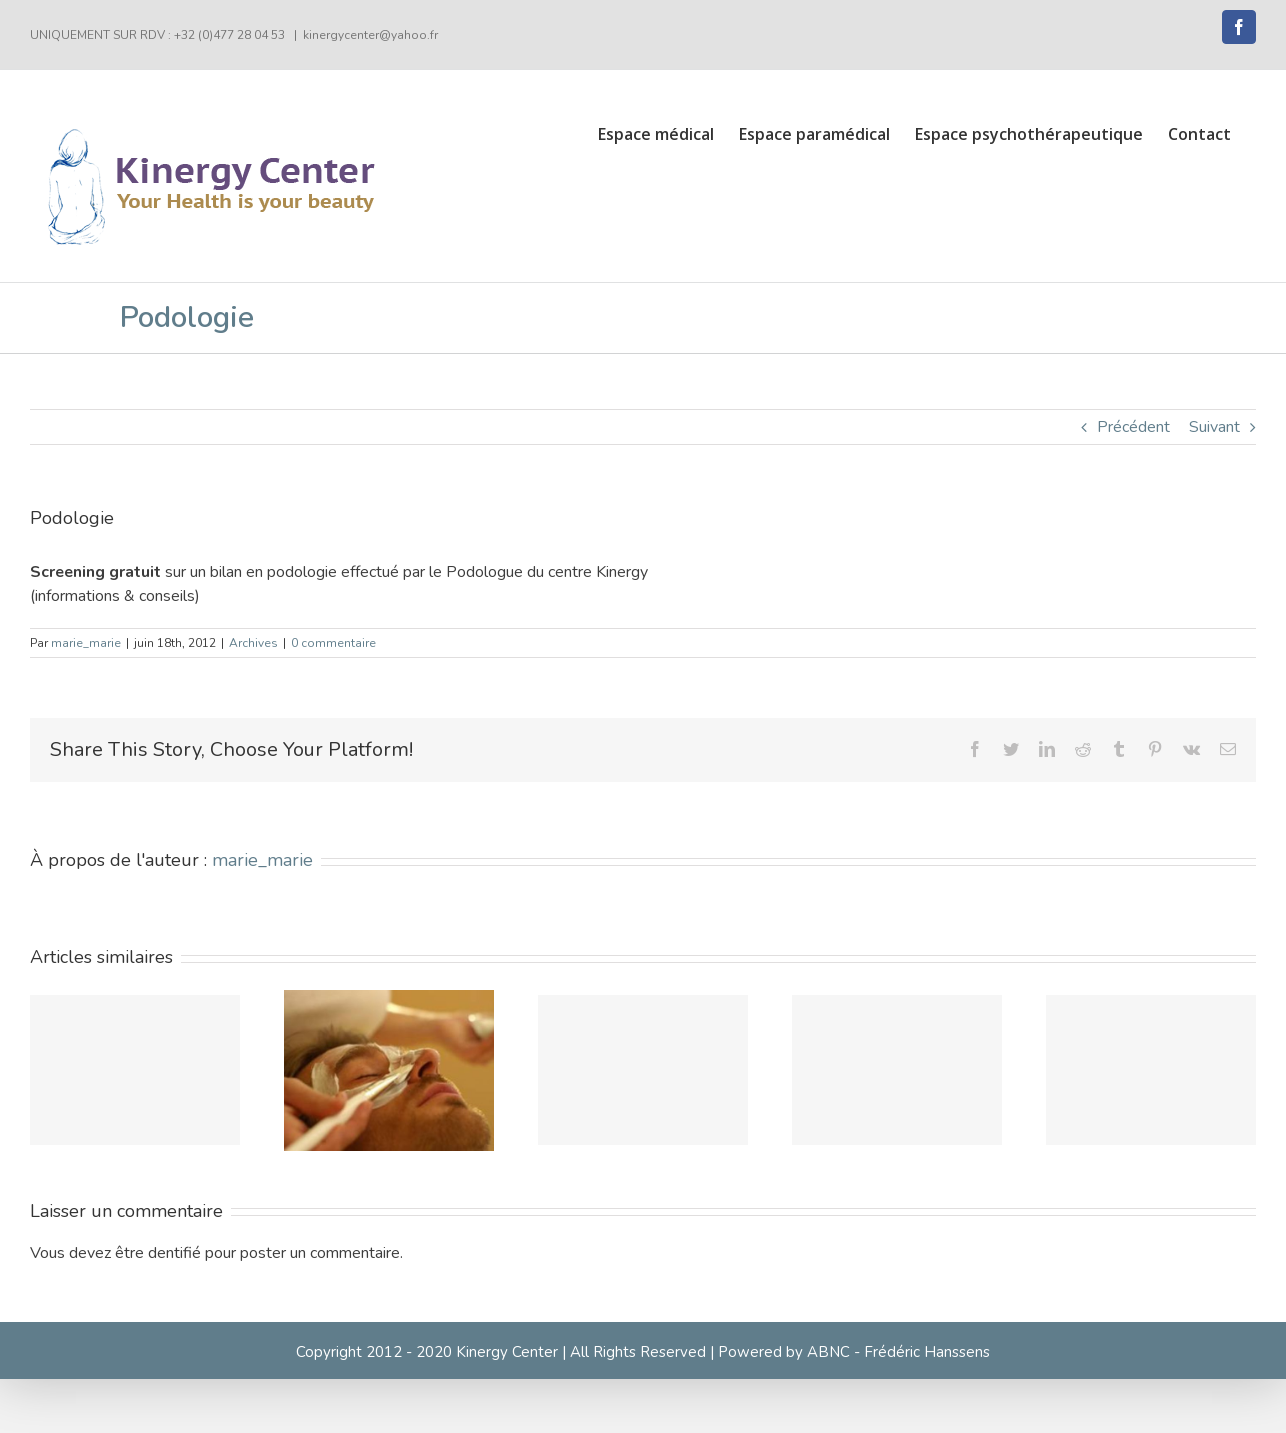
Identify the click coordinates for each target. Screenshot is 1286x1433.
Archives (253, 643)
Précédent (1133, 427)
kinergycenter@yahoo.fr (370, 35)
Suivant (1214, 427)
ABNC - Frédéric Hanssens (898, 1352)
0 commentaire (333, 643)
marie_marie (86, 643)
